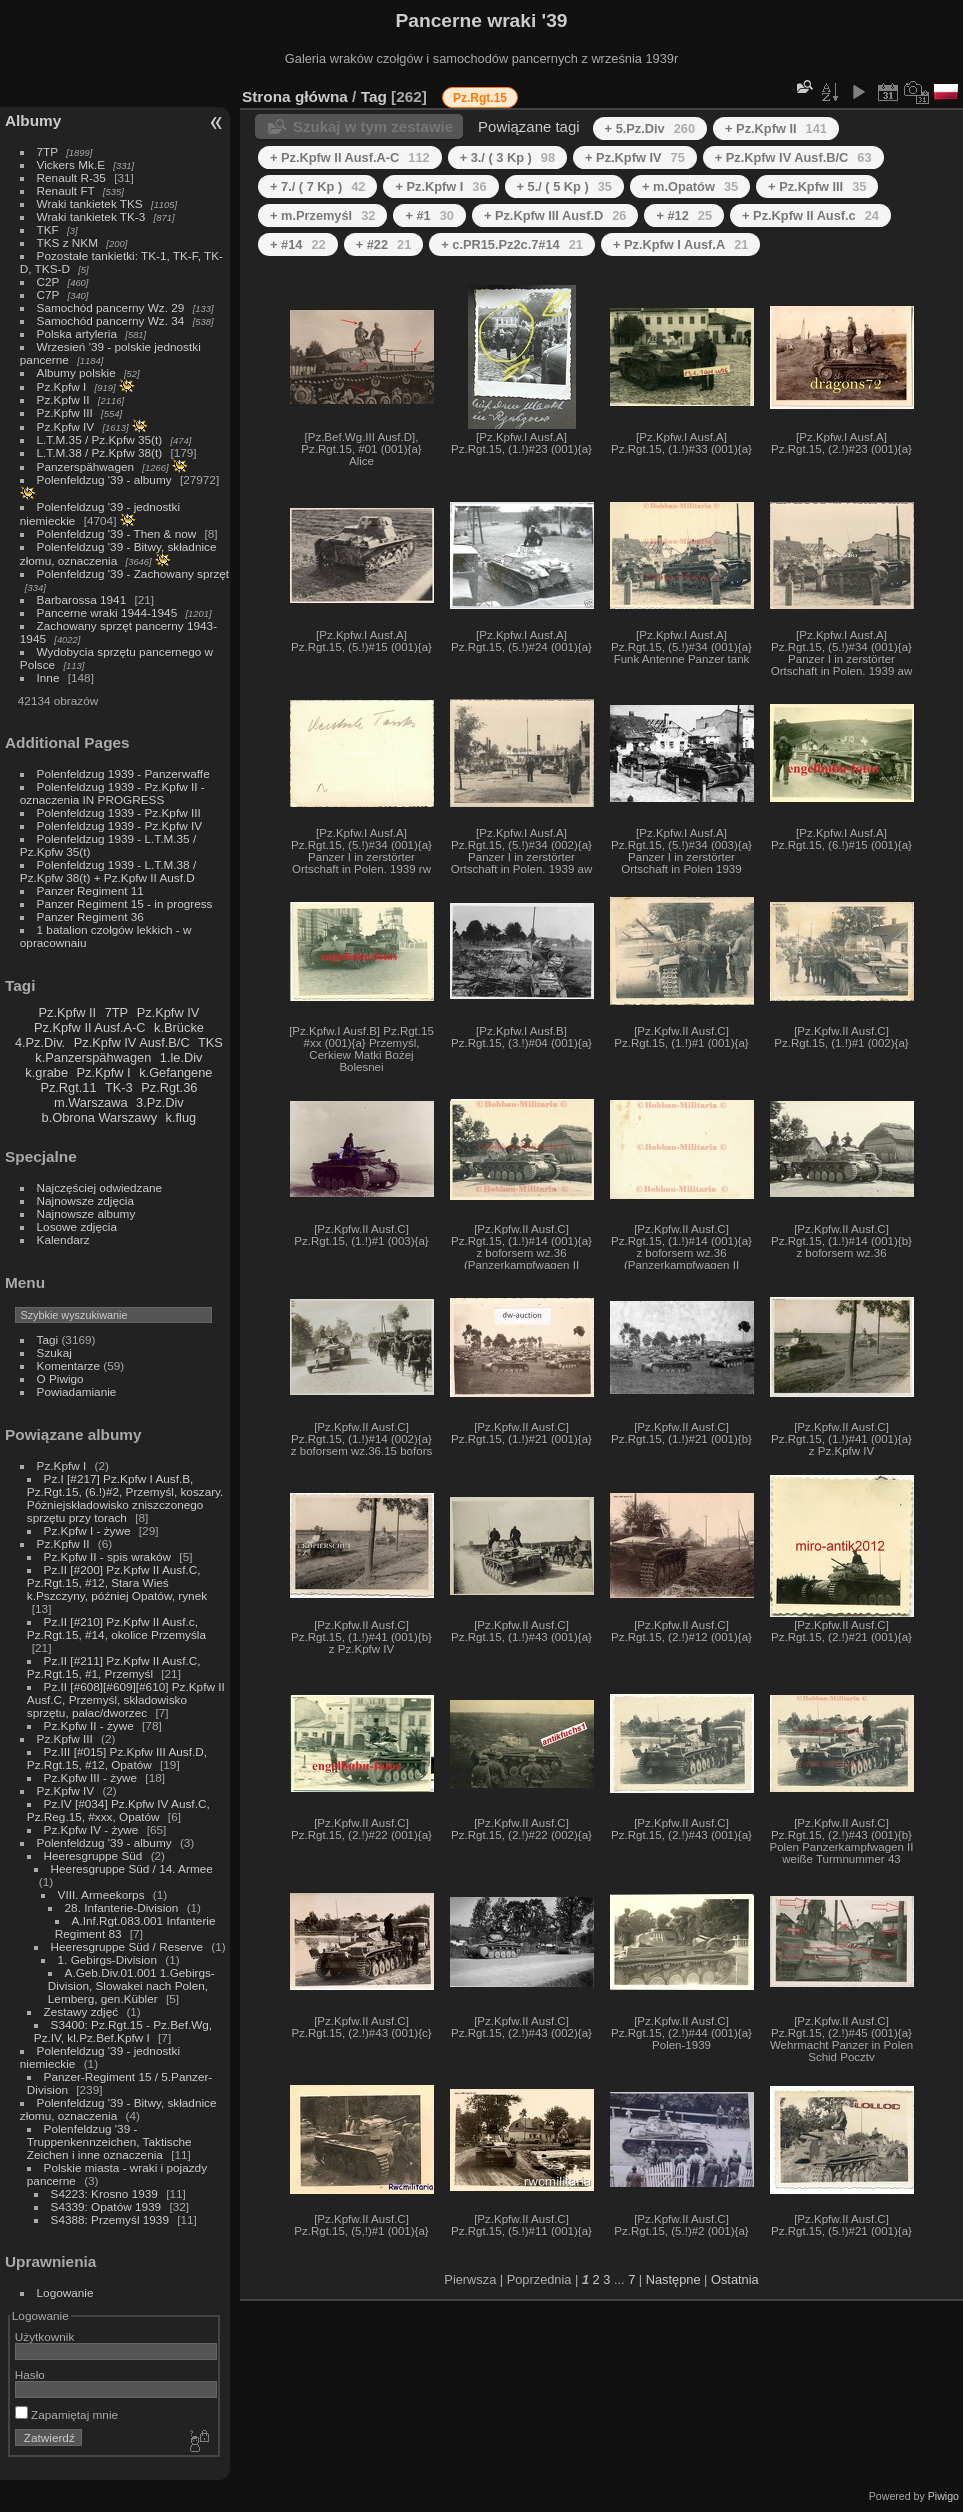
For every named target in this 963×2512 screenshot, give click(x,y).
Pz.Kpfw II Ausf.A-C (90, 1027)
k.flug (181, 1117)
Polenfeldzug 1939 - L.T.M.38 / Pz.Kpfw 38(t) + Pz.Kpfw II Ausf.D (108, 871)
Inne (48, 677)
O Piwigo (60, 1378)
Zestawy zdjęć (81, 2011)
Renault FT (66, 190)
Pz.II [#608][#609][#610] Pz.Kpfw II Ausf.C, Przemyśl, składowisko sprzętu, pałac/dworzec (126, 1699)
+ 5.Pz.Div (650, 128)
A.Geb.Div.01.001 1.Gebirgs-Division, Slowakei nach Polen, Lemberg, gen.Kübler (131, 1985)
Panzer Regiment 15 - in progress (125, 903)
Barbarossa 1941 (82, 599)
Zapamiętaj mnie (66, 2414)
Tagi (48, 1339)
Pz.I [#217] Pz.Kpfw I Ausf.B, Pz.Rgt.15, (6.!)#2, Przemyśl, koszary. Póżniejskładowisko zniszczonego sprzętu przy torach (125, 1498)
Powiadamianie (77, 1391)
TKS (210, 1042)
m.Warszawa (90, 1102)
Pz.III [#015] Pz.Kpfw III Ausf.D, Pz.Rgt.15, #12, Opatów (117, 1758)
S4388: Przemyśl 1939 (110, 2219)
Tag (374, 96)
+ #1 (429, 215)
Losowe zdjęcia (77, 1226)
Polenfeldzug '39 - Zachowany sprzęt (133, 573)
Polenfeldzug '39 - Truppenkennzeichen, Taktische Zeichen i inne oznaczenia (109, 2141)
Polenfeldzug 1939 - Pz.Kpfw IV (119, 825)
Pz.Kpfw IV (66, 426)
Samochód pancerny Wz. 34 (111, 320)
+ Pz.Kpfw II (776, 128)
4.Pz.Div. (40, 1042)
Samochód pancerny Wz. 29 (111, 307)
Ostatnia (735, 2279)
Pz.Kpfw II (63, 399)
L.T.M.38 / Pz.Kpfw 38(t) (100, 452)
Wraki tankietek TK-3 (91, 216)
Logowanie (65, 2292)
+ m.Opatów (690, 186)
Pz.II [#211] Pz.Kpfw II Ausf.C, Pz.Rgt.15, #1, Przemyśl (114, 1667)
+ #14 (298, 244)
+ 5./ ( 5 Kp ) (564, 186)
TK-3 (119, 1087)
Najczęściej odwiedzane (100, 1187)
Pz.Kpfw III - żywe (91, 1777)
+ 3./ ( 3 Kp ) (507, 157)
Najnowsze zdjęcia (85, 1200)
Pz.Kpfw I (62, 386)
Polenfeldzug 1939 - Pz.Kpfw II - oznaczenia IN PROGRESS (112, 793)
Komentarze (68, 1365)
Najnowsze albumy (86, 1213)
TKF (48, 229)
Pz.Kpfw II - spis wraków (108, 1556)
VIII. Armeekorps (101, 1894)
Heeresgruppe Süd (93, 1855)
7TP (47, 151)
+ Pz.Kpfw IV (635, 157)
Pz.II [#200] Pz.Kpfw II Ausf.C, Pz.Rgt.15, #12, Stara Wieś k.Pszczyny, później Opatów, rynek (117, 1582)
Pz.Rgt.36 (169, 1087)
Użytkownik (45, 2336)
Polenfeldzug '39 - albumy (104, 479)
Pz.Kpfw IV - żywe (91, 1829)
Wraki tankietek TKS (90, 203)
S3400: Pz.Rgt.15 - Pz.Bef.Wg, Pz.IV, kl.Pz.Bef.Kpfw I (123, 2031)
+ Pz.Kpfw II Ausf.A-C (350, 157)
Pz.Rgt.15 (480, 98)
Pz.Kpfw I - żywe (87, 1530)
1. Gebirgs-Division (107, 1959)
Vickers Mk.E (71, 164)
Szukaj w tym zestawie (373, 126)
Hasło (30, 2374)
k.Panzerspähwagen (93, 1057)
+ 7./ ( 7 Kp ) (317, 186)
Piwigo (943, 2496)
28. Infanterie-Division (122, 1907)
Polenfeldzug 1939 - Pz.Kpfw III (119, 812)
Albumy (33, 120)
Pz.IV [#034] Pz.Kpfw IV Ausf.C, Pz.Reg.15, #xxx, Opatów (118, 1810)
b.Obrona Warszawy (99, 1117)
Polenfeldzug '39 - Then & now (117, 533)
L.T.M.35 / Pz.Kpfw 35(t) (100, 439)
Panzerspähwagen (85, 466)
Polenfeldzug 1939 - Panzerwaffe (123, 773)
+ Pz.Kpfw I (440, 186)
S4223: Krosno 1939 (104, 2193)
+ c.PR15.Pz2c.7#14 (512, 244)
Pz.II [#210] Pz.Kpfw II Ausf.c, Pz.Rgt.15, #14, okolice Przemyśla (116, 1628)
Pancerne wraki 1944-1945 (107, 612)
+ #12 (684, 215)
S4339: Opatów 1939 (106, 2206)
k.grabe (46, 1072)
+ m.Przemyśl (322, 215)
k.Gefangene (175, 1072)
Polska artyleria (77, 333)
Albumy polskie (76, 372)
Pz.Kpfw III (65, 412)
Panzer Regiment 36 (90, 916)
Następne (673, 2279)
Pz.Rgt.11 (68, 1087)
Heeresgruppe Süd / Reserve (127, 1946)
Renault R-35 (71, 177)
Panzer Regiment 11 (90, 890)
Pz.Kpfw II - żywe (89, 1725)
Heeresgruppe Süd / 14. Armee (132, 1868)
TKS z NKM (67, 242)
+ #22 (384, 244)
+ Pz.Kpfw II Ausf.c (810, 215)
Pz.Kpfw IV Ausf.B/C (132, 1042)
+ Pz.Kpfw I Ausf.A (680, 244)
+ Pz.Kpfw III (817, 186)
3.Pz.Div (160, 1102)
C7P (48, 294)
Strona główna (295, 96)
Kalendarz (63, 1239)
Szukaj (54, 1352)
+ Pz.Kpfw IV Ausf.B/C (793, 157)
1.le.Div (181, 1057)
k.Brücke (179, 1027)
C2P (48, 281)
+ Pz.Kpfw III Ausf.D (555, 215)
